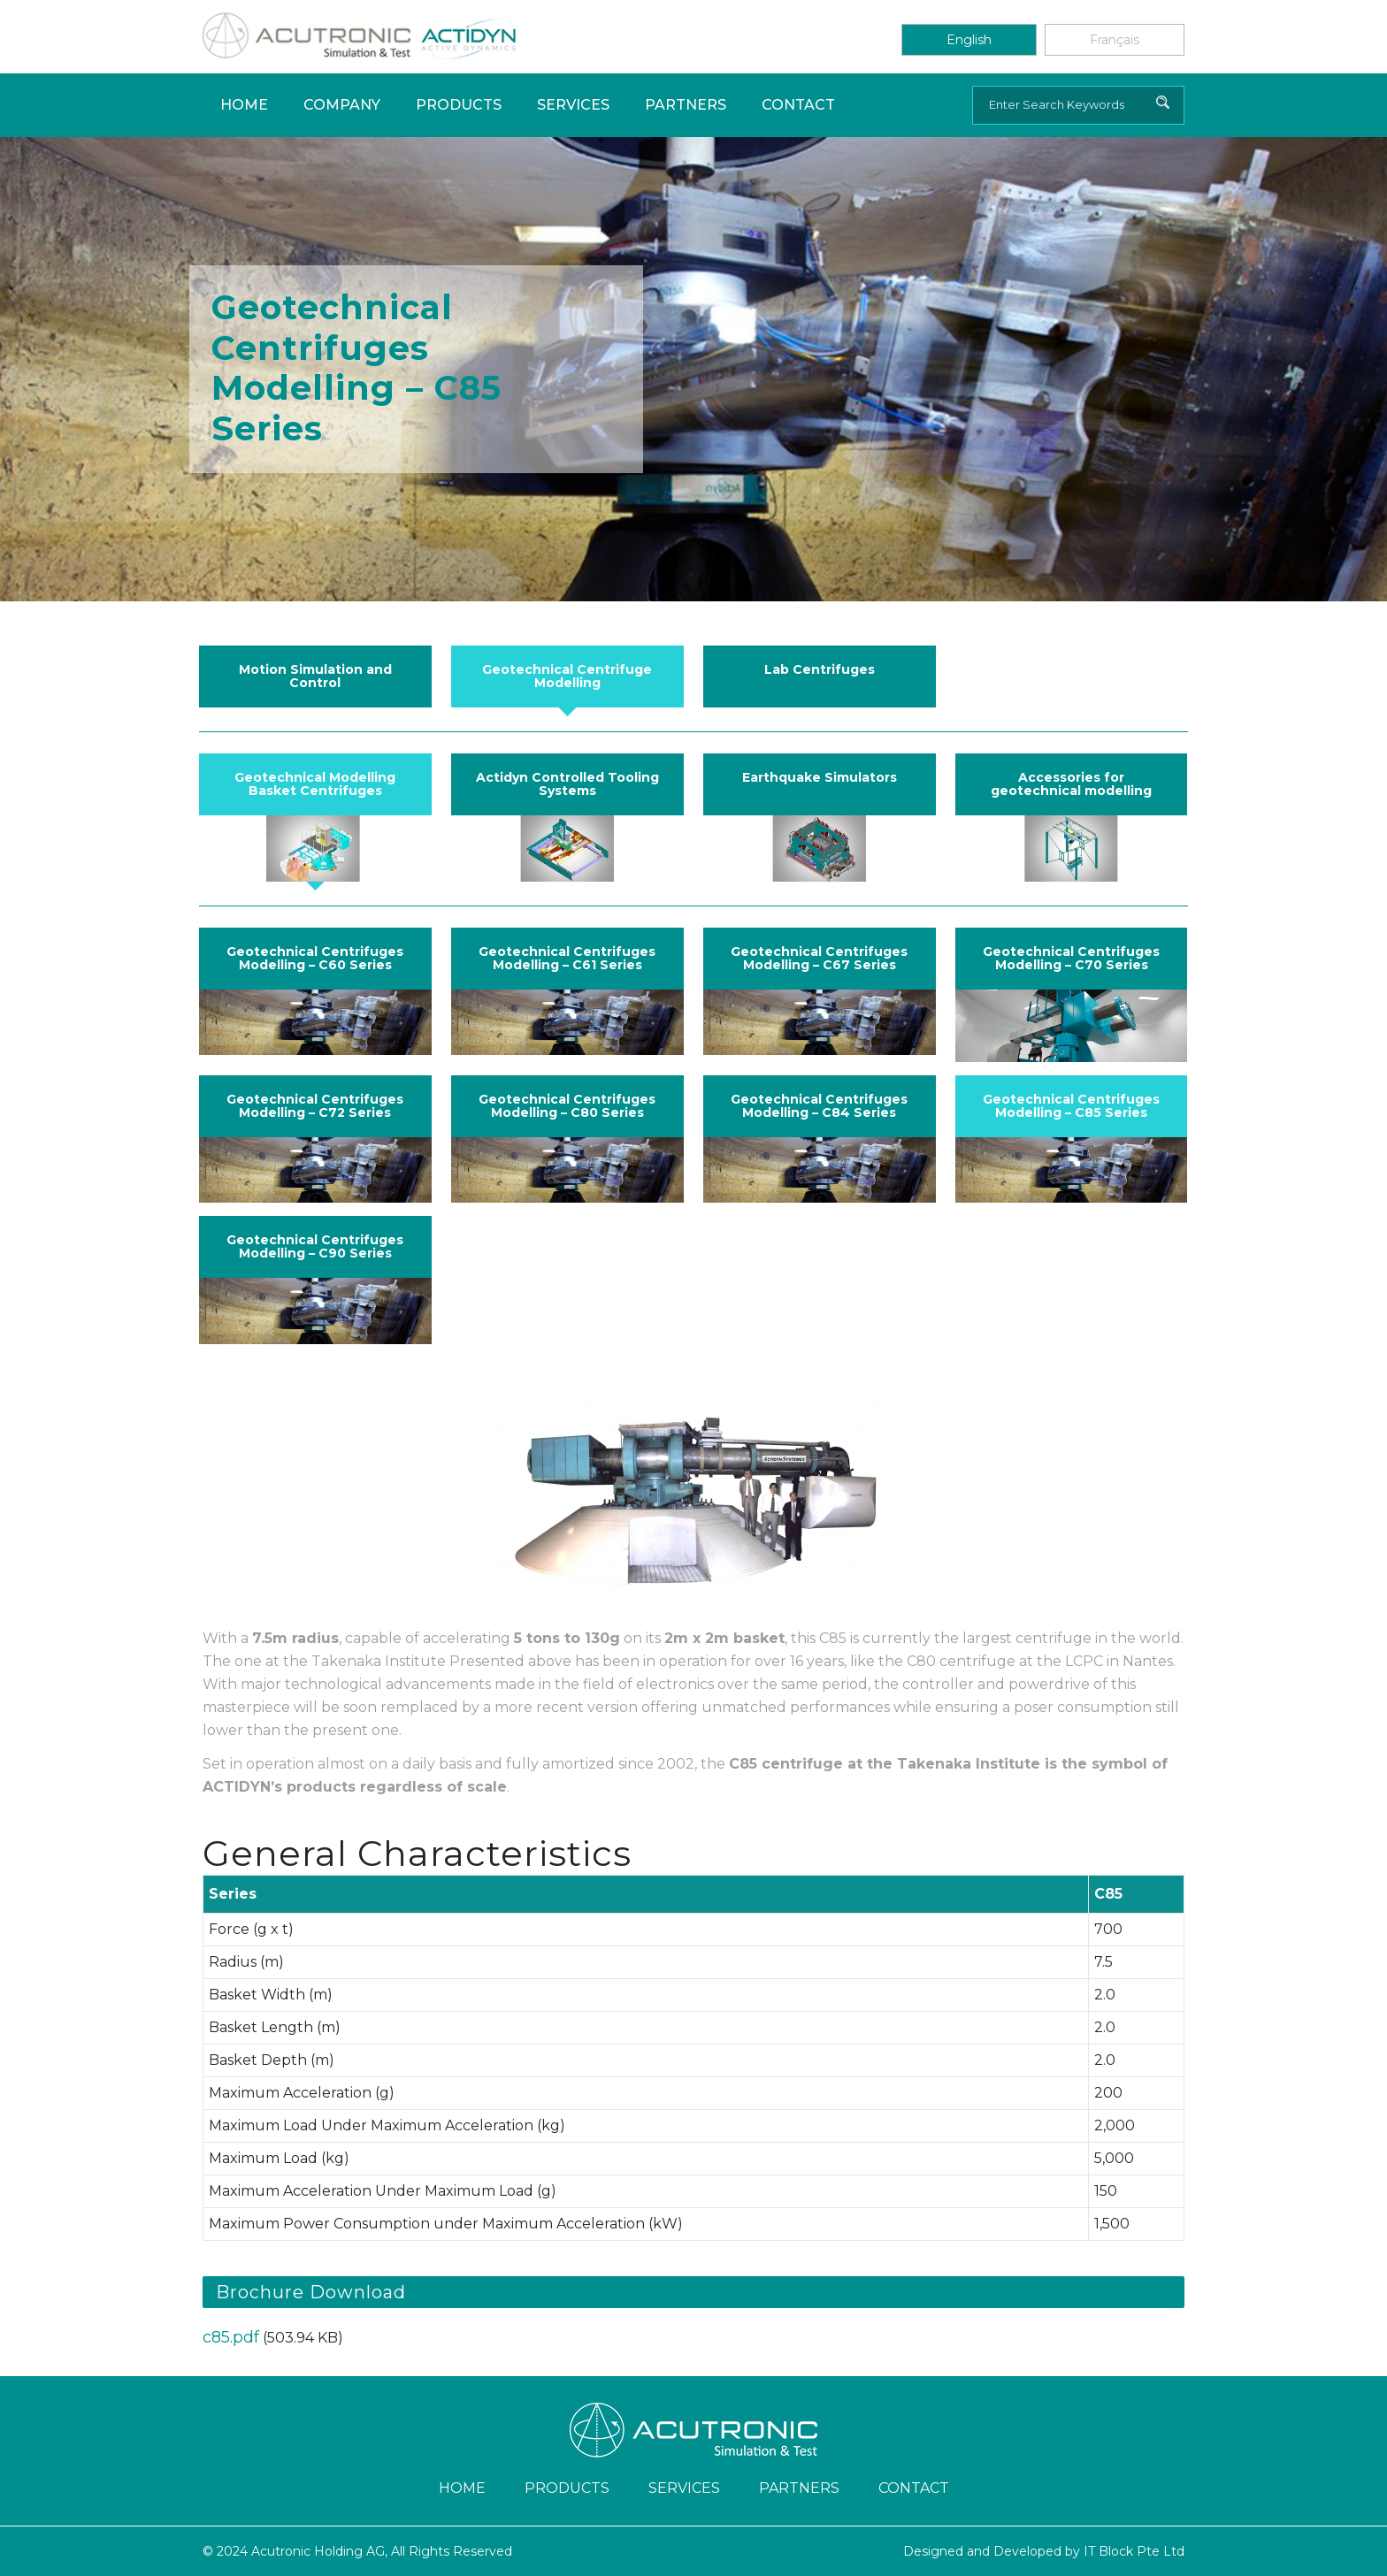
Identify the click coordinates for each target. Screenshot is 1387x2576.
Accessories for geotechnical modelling (1071, 784)
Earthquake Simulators (819, 777)
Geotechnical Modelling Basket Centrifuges (314, 784)
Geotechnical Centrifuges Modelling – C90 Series (314, 1246)
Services (573, 104)
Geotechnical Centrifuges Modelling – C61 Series (567, 958)
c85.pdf (231, 2337)
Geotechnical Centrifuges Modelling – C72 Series (314, 1105)
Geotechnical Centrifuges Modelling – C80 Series (567, 1105)
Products (459, 104)
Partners (685, 104)
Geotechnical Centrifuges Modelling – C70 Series (1071, 958)
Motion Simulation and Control (315, 676)
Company (341, 104)
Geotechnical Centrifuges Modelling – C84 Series (819, 1105)
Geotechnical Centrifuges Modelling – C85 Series (1071, 1105)
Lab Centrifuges (819, 669)
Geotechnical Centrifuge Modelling (567, 676)
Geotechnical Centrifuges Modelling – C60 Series (314, 958)
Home (244, 104)
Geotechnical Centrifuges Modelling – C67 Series (819, 958)
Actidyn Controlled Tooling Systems (567, 784)
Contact (798, 104)
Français (1114, 40)
